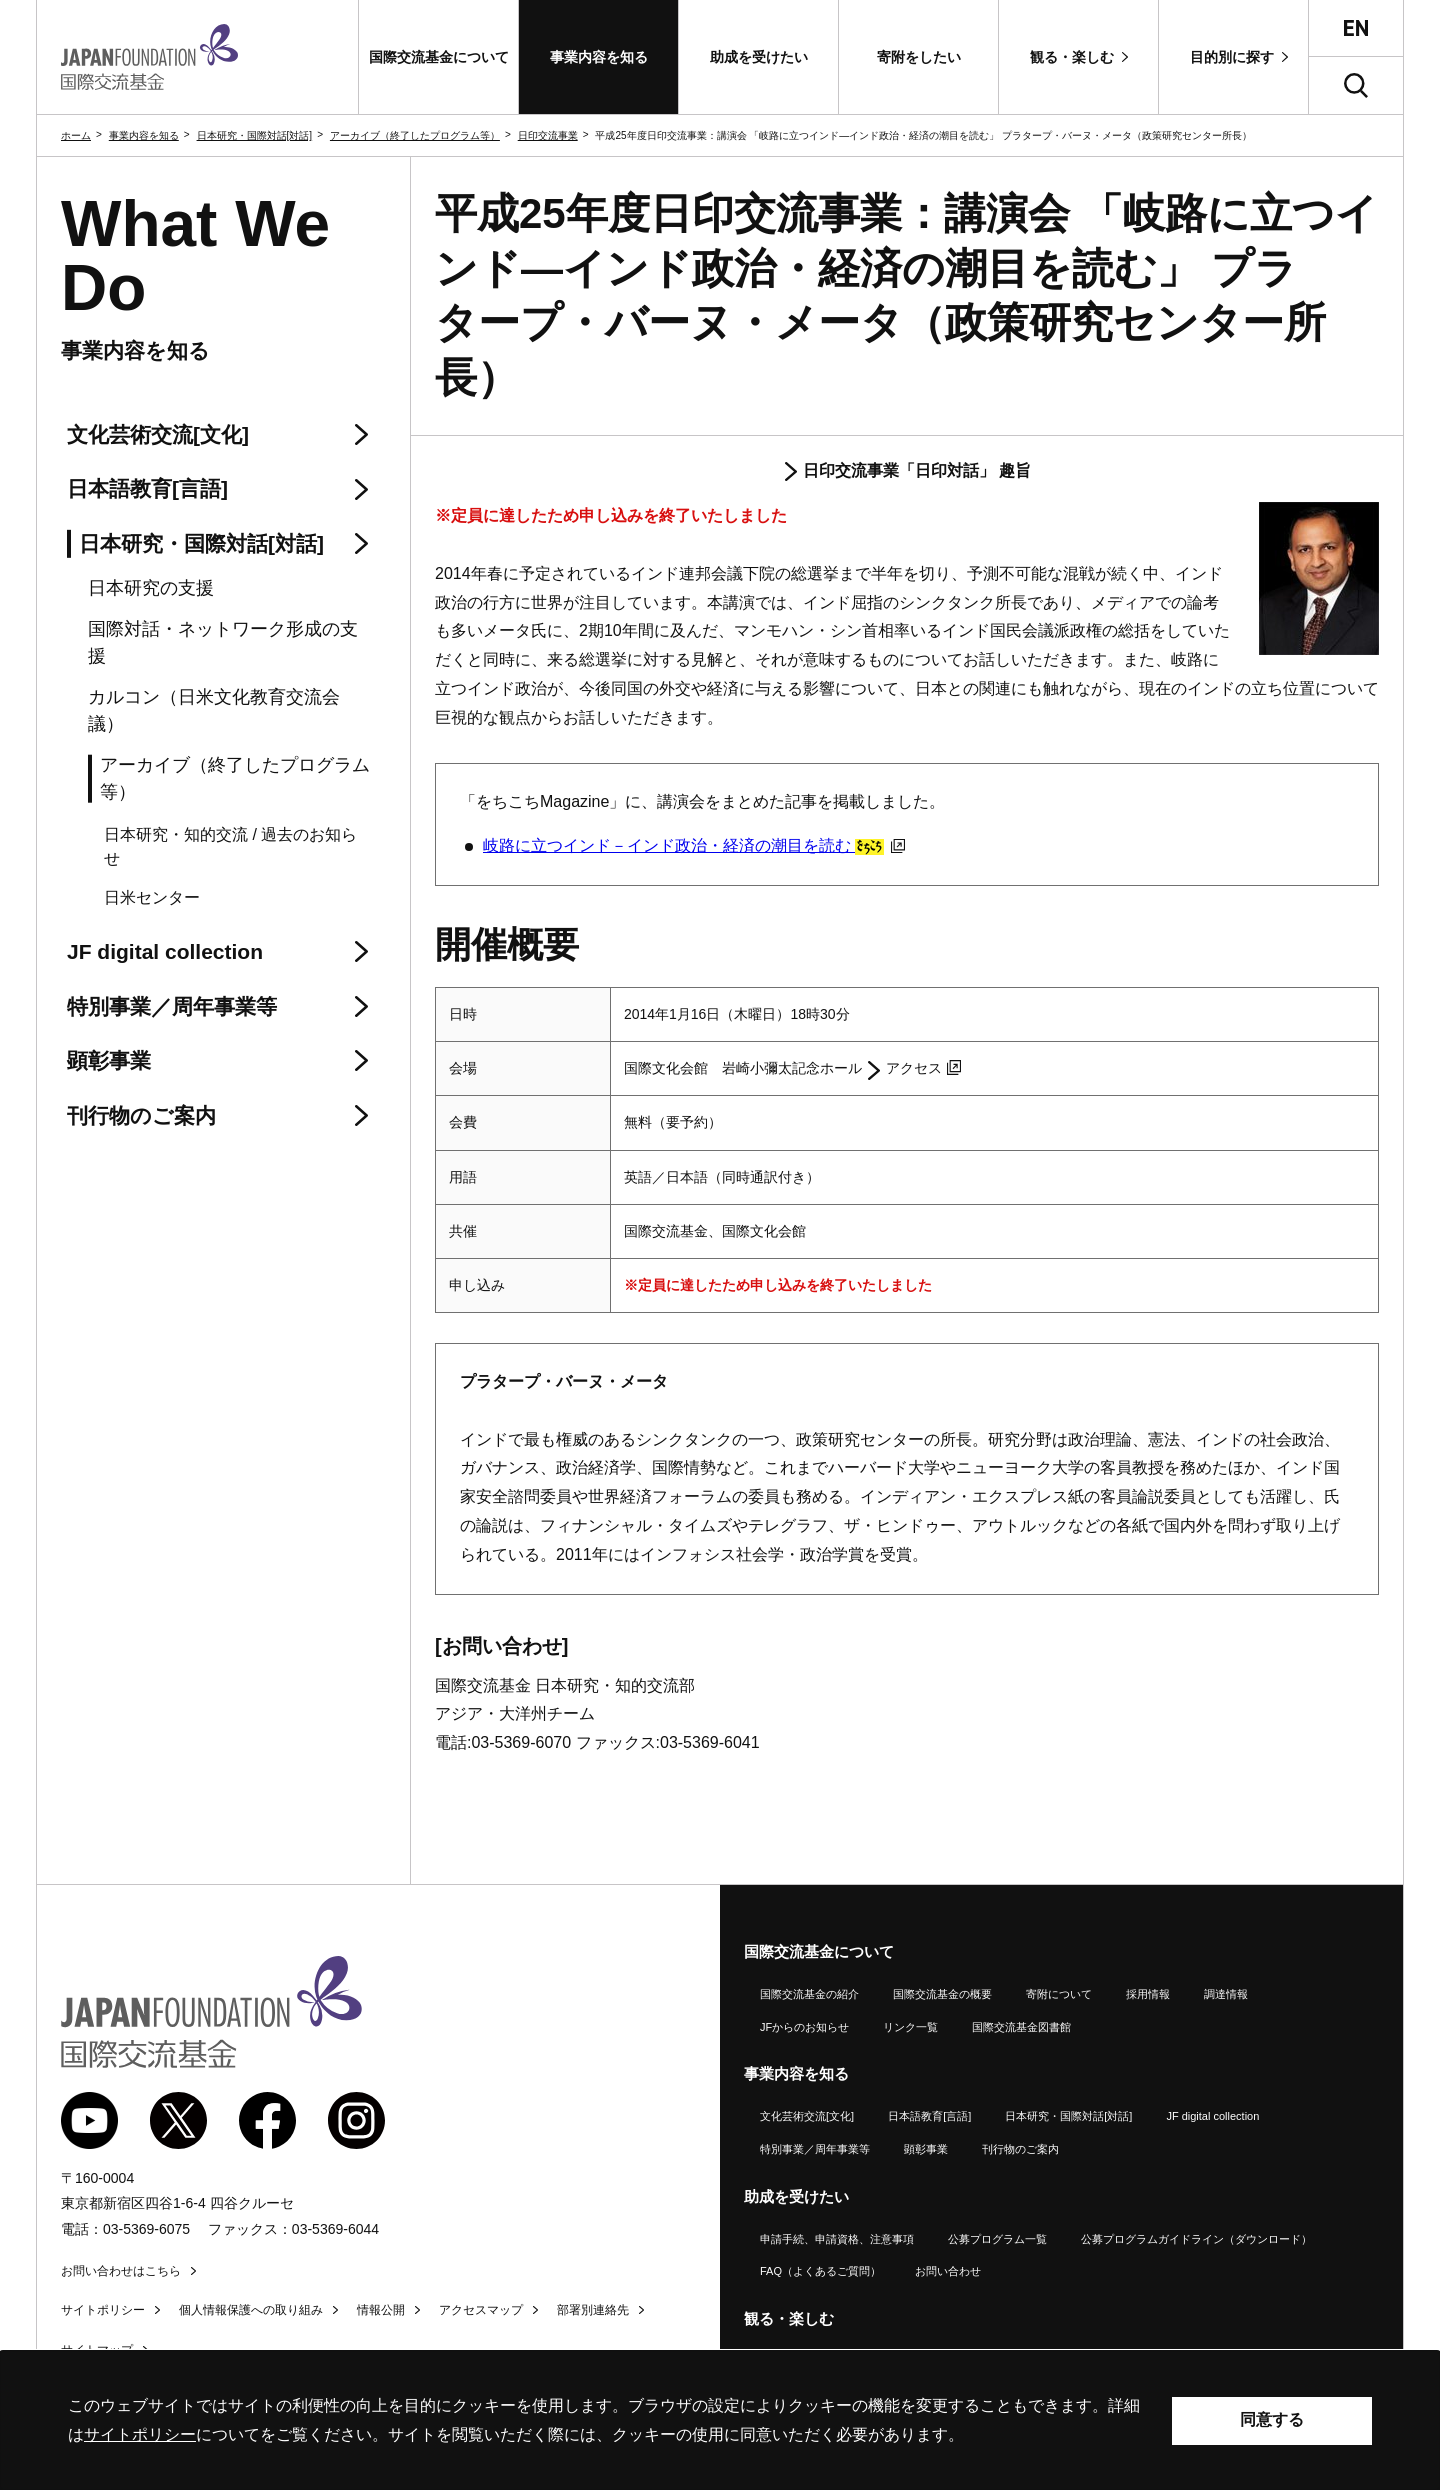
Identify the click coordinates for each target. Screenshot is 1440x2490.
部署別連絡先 (593, 2310)
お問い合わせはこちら (121, 2271)
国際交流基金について (819, 1951)
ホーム (76, 135)
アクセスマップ (481, 2310)
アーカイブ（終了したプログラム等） (415, 135)
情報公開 (381, 2310)
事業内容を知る (144, 135)
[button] (438, 57)
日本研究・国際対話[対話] (255, 135)
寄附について (1059, 1994)
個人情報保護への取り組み (251, 2310)
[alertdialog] (720, 2420)
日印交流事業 (548, 135)
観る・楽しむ (789, 2318)
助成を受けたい (796, 2196)
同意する (1272, 2419)
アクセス (924, 1068)
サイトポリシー (103, 2310)
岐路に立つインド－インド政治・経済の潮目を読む (694, 845)
